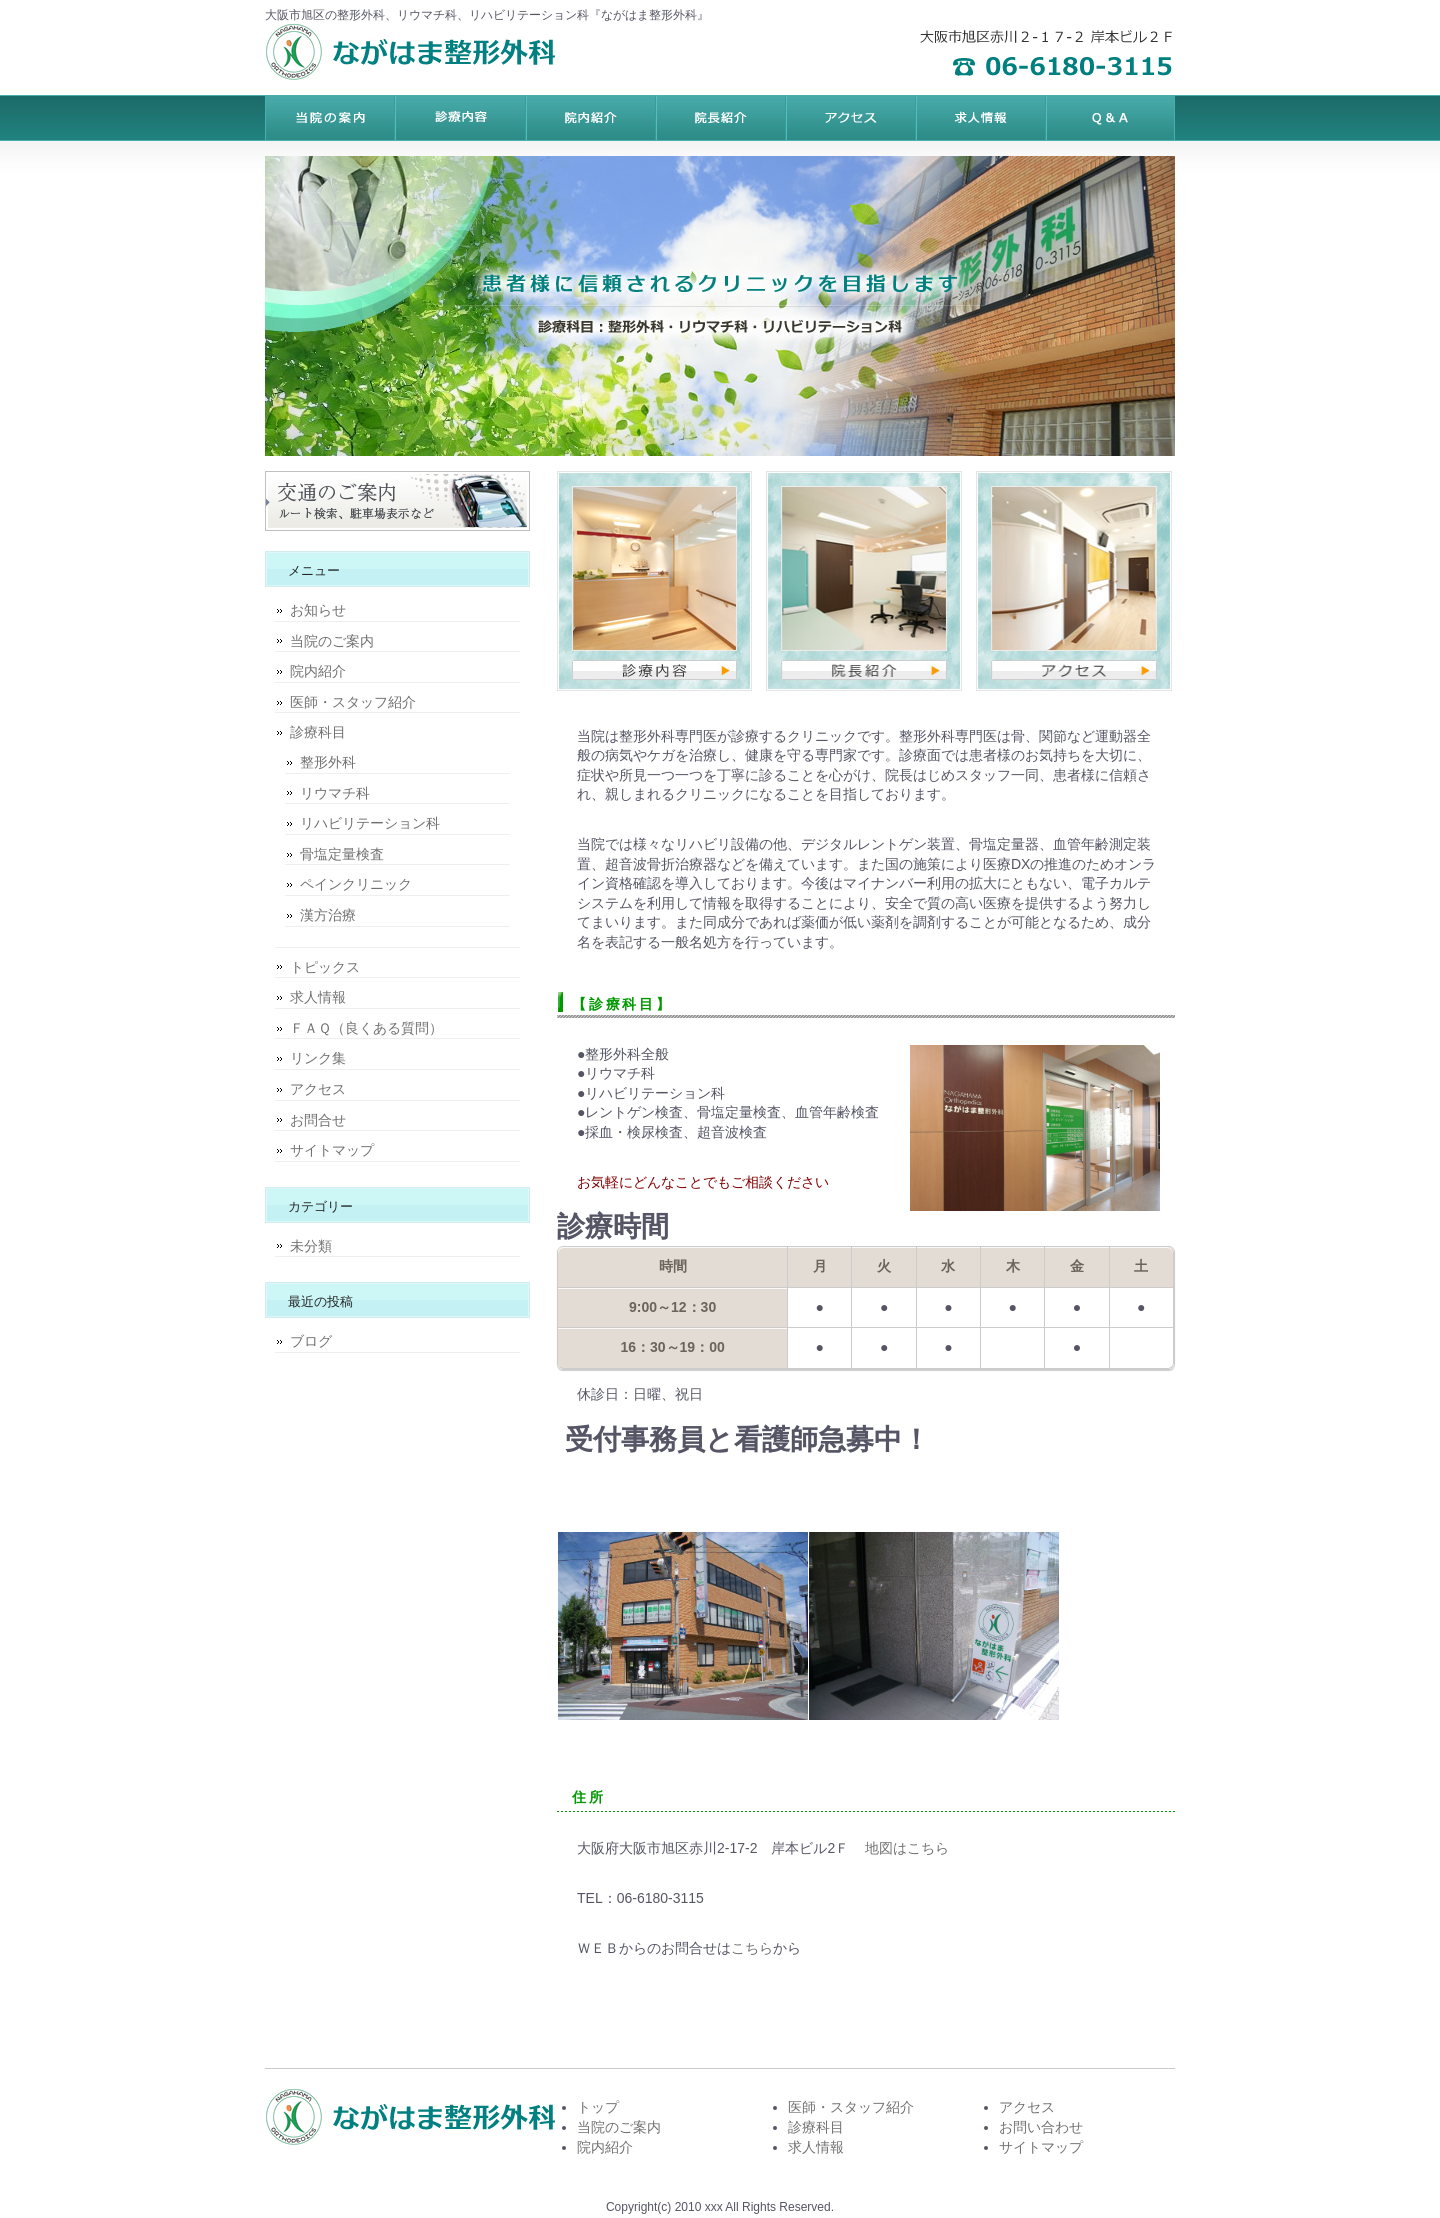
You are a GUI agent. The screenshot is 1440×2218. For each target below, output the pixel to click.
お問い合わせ (1041, 2127)
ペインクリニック (356, 884)
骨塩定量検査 (342, 854)
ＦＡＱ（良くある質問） (366, 1028)
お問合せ (318, 1120)
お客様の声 (850, 118)
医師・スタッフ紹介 (353, 702)
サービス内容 (590, 118)
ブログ (311, 1341)
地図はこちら (907, 1848)
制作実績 (720, 118)
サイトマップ (332, 1150)
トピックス (325, 967)
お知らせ (318, 610)
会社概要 (1110, 118)
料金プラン (460, 118)
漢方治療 (328, 915)
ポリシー (980, 118)
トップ (598, 2107)
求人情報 (318, 997)
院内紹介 (318, 671)
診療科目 (318, 732)
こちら (752, 1948)
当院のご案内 (332, 641)
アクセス (318, 1089)
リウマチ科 (335, 793)
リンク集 (318, 1058)
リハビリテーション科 (370, 823)
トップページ (330, 118)
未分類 (311, 1246)
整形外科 (328, 762)
